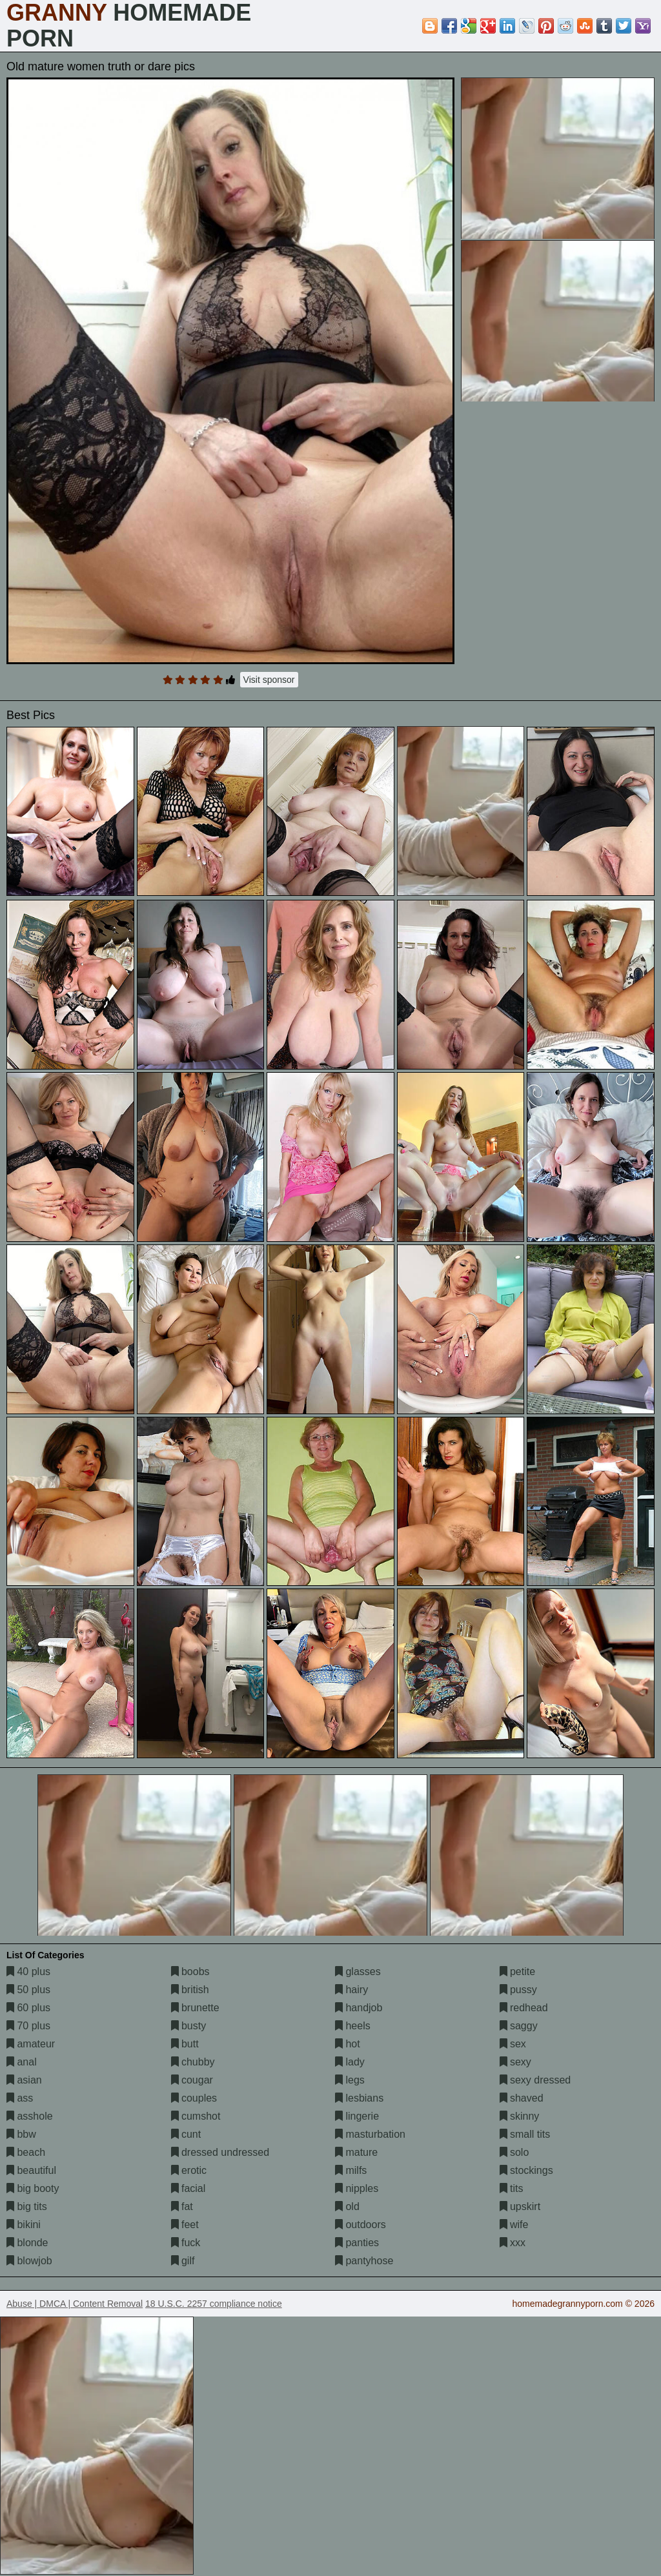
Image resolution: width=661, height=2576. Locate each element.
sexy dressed (535, 2079)
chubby (193, 2061)
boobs (190, 1971)
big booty (32, 2188)
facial (188, 2188)
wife (514, 2224)
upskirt (520, 2206)
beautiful (31, 2170)
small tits (525, 2134)
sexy (515, 2061)
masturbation (370, 2134)
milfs (351, 2170)
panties (357, 2242)
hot (347, 2043)
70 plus (28, 2025)
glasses (358, 1971)
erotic (189, 2170)
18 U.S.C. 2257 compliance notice (213, 2303)
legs (350, 2079)
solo (514, 2152)
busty (189, 2025)
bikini (23, 2224)
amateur (30, 2043)
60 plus (28, 2007)
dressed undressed (220, 2152)
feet (185, 2224)
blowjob (29, 2260)
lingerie (357, 2116)
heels (353, 2025)
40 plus (28, 1971)
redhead (524, 2007)
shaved (522, 2098)
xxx (512, 2242)
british (190, 1989)
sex (513, 2043)
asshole (29, 2116)
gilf (183, 2260)
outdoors (360, 2224)
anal (21, 2061)
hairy (351, 1989)
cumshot (196, 2116)
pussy (518, 1989)
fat (182, 2206)
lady (350, 2061)
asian (24, 2079)
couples (194, 2098)
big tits (26, 2206)
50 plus (28, 1989)
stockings (526, 2170)
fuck (186, 2242)
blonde (27, 2242)
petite (518, 1971)
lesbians (359, 2098)
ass (19, 2098)
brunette (195, 2007)
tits (512, 2188)
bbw (21, 2134)
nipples (356, 2188)
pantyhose (364, 2260)
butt (185, 2043)
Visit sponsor (269, 679)
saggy (519, 2025)
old (347, 2206)
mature (356, 2152)
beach (25, 2152)
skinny (520, 2116)
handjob (358, 2007)
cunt (186, 2134)
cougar (192, 2079)
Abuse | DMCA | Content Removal (74, 2303)
